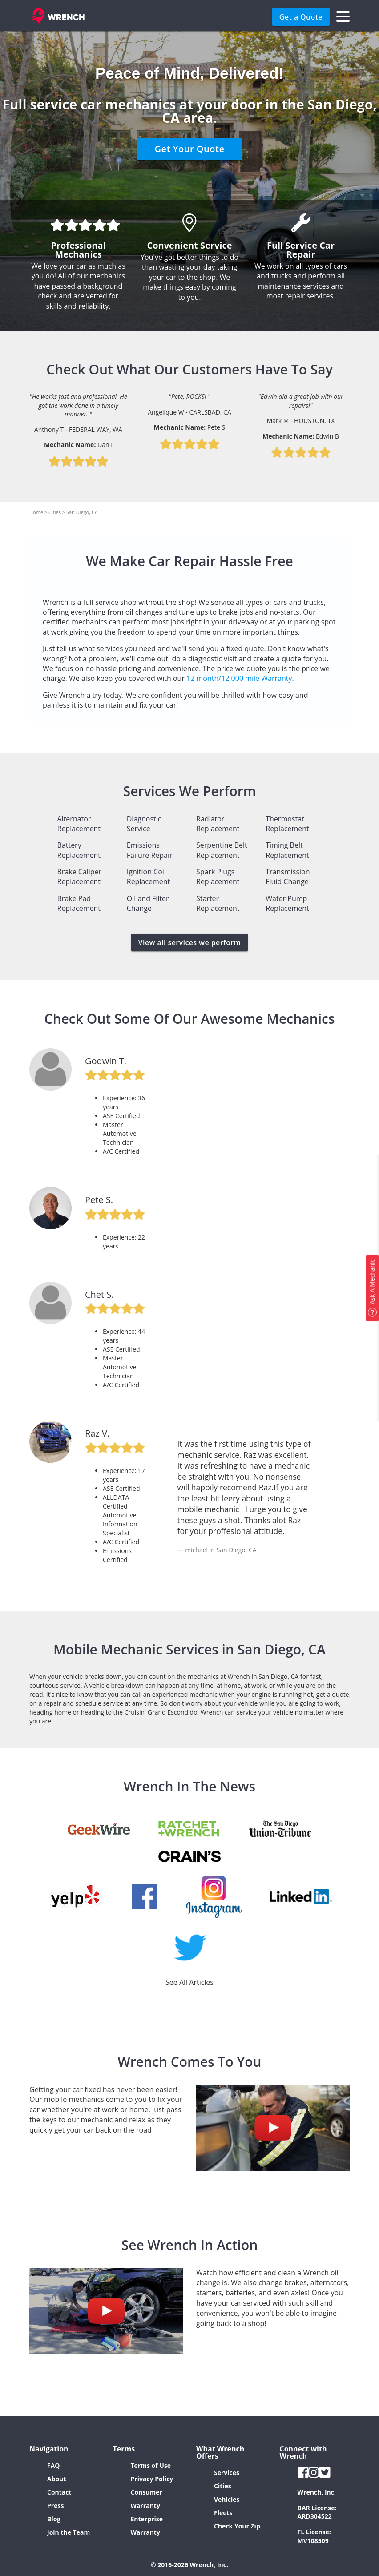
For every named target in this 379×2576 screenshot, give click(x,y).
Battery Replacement (79, 850)
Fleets (223, 2512)
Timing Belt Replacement (287, 850)
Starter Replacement (218, 903)
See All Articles (189, 1982)
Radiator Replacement (218, 823)
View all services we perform (189, 942)
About (56, 2479)
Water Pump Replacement (287, 903)
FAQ (53, 2465)
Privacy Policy (152, 2479)
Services (226, 2472)
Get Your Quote (190, 149)
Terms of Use (151, 2465)
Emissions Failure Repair (150, 850)
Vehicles (227, 2499)
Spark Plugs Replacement (218, 876)
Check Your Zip (237, 2526)
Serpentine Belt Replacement (221, 850)
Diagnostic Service (144, 823)
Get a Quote (301, 17)
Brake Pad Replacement (79, 903)
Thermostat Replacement (287, 823)
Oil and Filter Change (148, 903)
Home (36, 512)
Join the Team (68, 2532)
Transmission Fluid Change (288, 876)
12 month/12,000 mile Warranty (239, 678)
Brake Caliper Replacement (79, 876)
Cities (54, 512)
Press (55, 2505)
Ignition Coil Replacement (148, 876)
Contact (59, 2492)
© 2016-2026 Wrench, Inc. (189, 2564)
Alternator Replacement (79, 823)
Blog (53, 2519)
